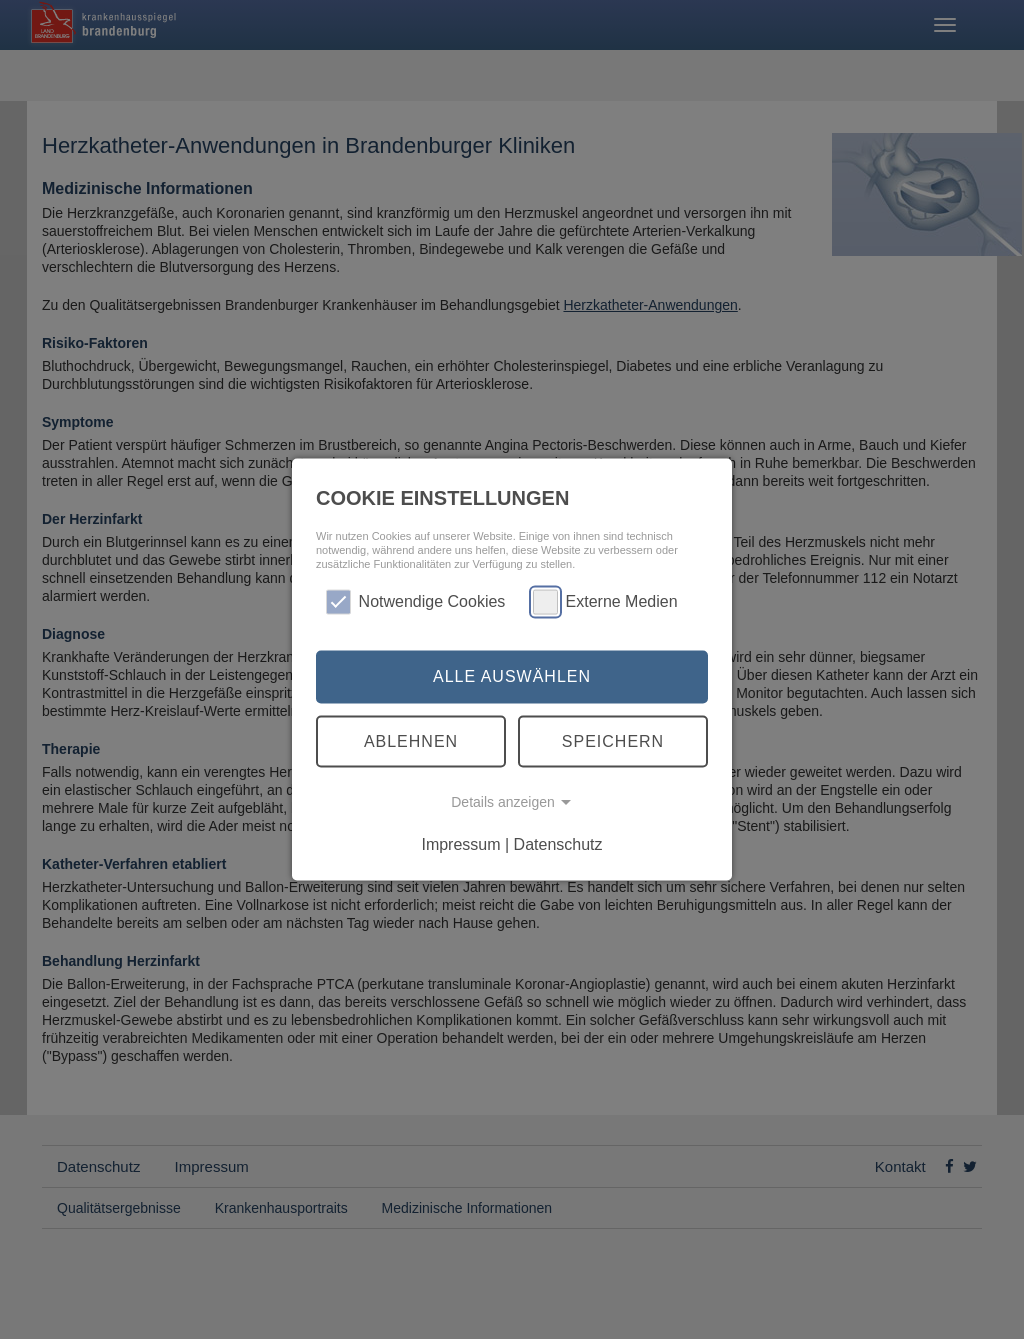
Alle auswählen (512, 676)
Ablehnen (411, 740)
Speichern (613, 740)
